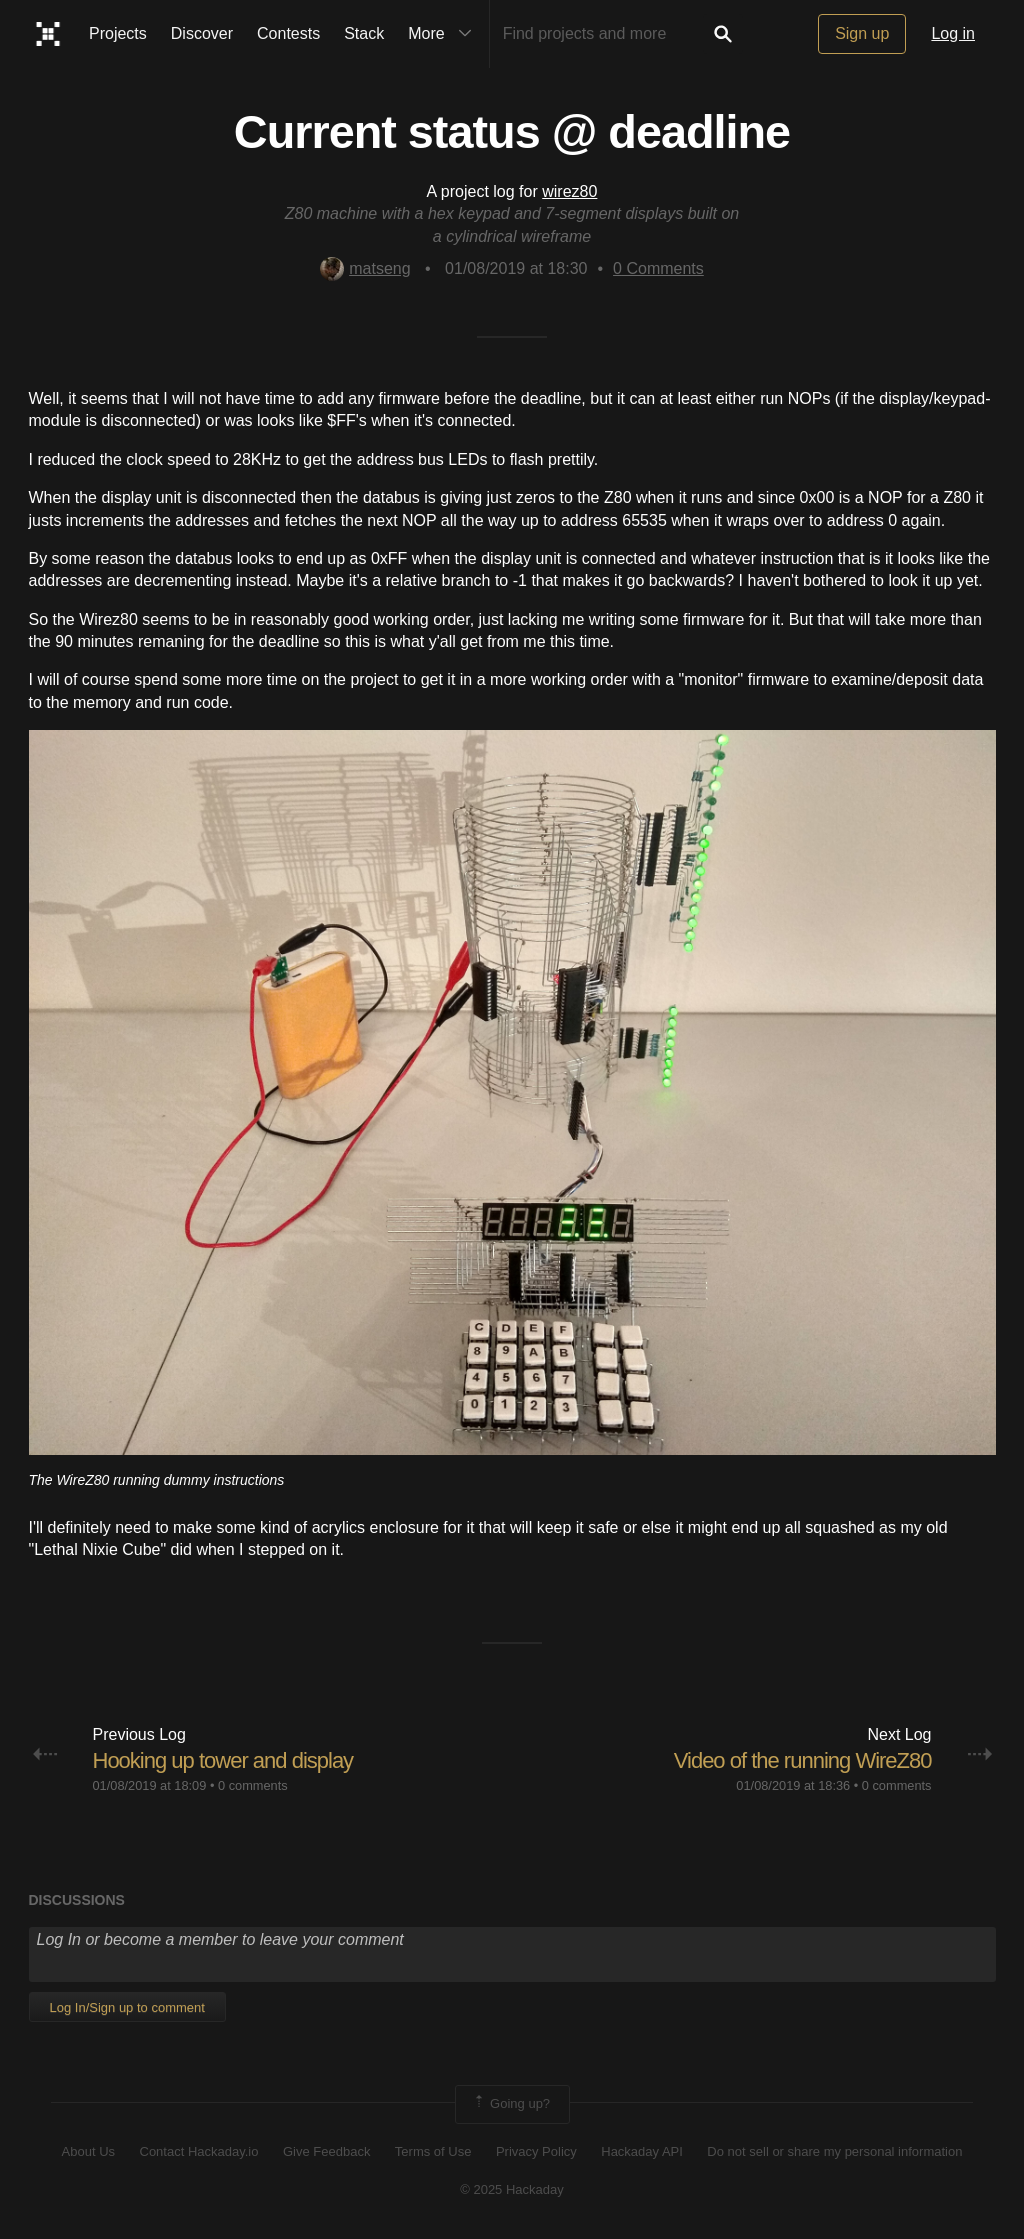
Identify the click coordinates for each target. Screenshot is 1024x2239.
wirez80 (569, 191)
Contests (288, 33)
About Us (88, 2151)
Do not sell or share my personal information (834, 2151)
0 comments (253, 1785)
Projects (118, 33)
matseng (365, 268)
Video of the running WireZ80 (803, 1760)
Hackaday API (642, 2151)
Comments (658, 268)
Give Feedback (326, 2151)
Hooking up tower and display (223, 1760)
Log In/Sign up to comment (127, 2007)
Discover (202, 33)
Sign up (862, 33)
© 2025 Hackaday (512, 2189)
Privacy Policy (536, 2151)
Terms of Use (433, 2151)
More (444, 34)
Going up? (511, 2104)
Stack (364, 33)
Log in (953, 33)
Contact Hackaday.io (199, 2151)
